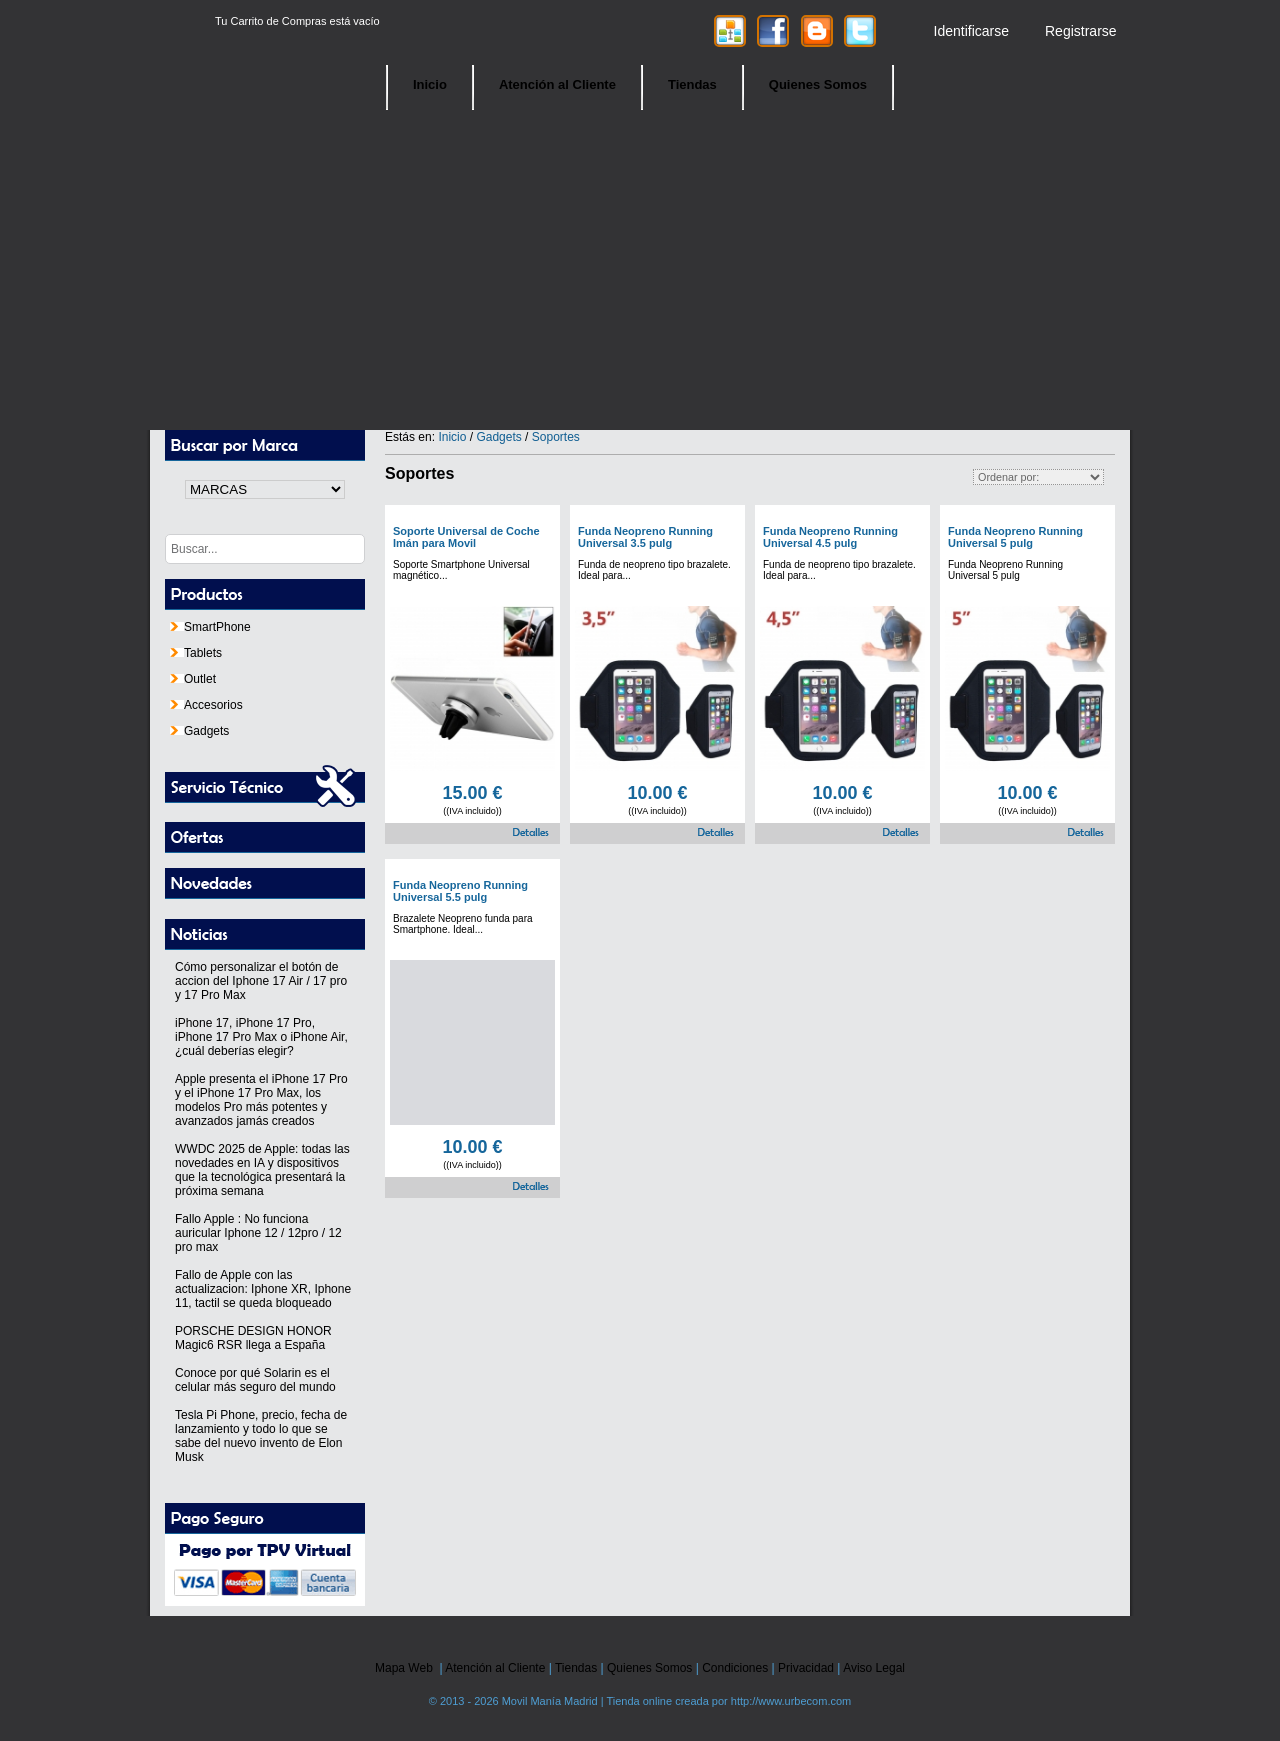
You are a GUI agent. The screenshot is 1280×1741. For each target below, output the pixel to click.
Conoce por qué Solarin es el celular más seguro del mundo (255, 1380)
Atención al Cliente (557, 84)
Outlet (193, 679)
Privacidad (806, 1668)
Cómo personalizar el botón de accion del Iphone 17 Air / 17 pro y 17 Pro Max (261, 981)
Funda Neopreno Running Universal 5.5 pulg (460, 891)
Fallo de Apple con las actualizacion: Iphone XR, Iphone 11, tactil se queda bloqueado (263, 1289)
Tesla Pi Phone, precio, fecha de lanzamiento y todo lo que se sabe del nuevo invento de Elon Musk (261, 1436)
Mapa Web (404, 1668)
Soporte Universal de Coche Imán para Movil (466, 537)
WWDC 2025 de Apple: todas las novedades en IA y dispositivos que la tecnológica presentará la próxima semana (262, 1170)
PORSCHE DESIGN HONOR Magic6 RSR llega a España (253, 1338)
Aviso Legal (874, 1668)
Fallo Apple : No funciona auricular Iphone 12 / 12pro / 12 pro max (258, 1233)
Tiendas (692, 84)
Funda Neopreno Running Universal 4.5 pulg (830, 537)
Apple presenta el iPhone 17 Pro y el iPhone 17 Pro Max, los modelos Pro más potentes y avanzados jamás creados (261, 1100)
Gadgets (199, 731)
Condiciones (735, 1668)
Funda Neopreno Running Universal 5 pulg (1015, 537)
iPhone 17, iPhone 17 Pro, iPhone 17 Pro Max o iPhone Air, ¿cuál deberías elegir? (261, 1037)
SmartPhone (210, 627)
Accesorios (206, 705)
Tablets (196, 653)
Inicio (430, 84)
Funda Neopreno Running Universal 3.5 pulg (645, 537)
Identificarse (971, 31)
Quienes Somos (818, 84)
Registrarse (1081, 31)
